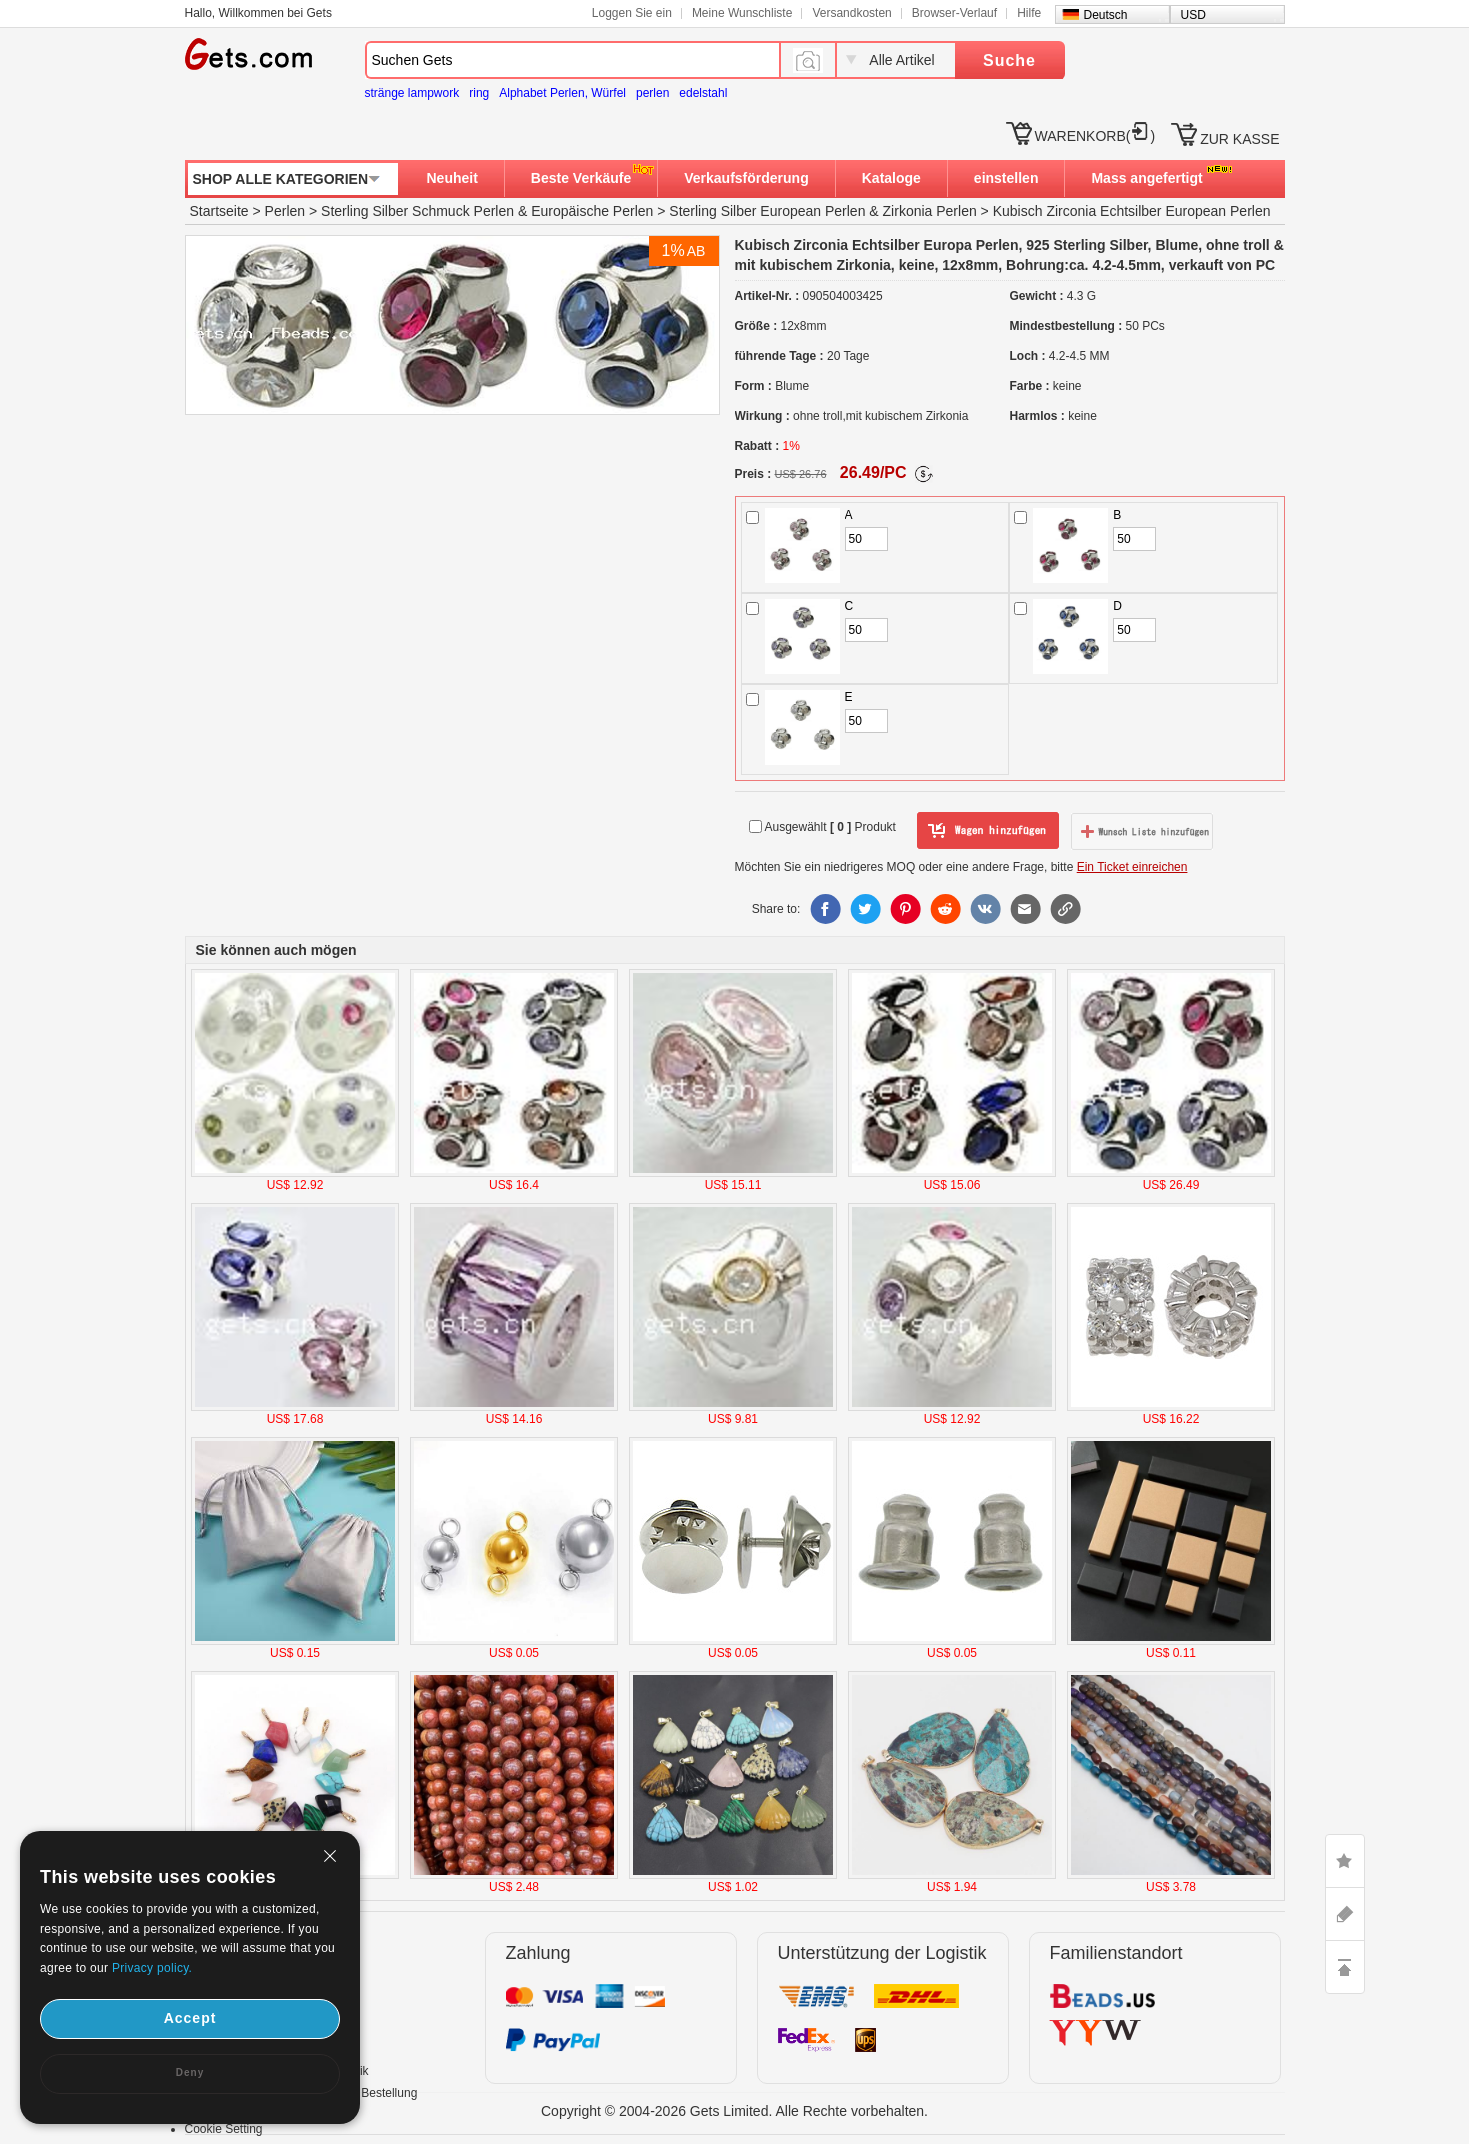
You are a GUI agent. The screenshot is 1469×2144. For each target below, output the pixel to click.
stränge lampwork (412, 93)
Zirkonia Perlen (930, 211)
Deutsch (1106, 15)
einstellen (1006, 178)
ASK (1345, 1914)
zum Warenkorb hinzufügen (988, 831)
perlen (652, 93)
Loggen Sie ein (632, 13)
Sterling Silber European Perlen (767, 211)
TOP (1345, 1967)
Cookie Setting (224, 2129)
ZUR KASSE (1239, 139)
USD (1193, 15)
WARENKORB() (1095, 136)
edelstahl (703, 93)
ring (479, 93)
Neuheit (452, 178)
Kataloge (891, 178)
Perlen (285, 211)
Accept (190, 2018)
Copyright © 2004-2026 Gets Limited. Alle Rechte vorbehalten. (734, 2111)
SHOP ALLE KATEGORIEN (281, 179)
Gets (248, 54)
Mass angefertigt (1146, 178)
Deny (190, 2072)
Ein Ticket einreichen (1132, 867)
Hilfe (1029, 13)
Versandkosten (851, 13)
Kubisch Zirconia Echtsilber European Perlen (1132, 211)
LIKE (1345, 1861)
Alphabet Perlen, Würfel (562, 93)
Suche (1009, 60)
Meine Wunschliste (742, 13)
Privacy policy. (152, 1968)
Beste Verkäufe (581, 178)
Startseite (219, 211)
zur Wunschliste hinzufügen (1142, 831)
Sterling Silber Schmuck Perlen (417, 211)
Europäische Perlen (592, 211)
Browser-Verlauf (954, 13)
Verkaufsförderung (746, 178)
